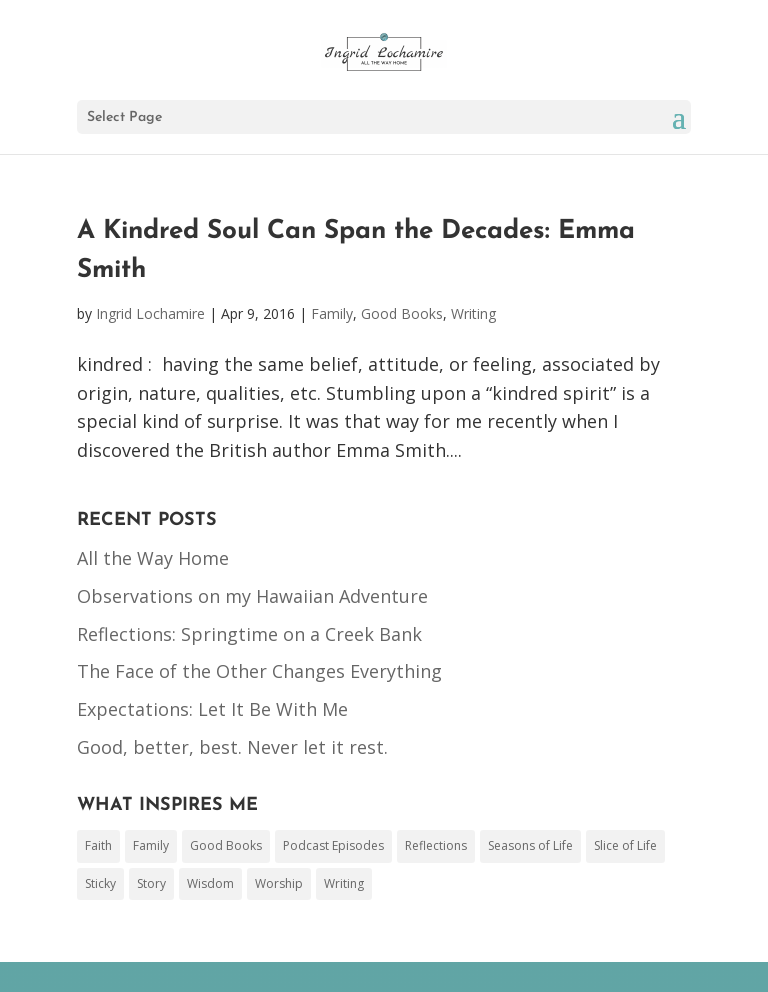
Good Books (402, 313)
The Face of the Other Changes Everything (259, 671)
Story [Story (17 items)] (151, 883)
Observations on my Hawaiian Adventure (252, 596)
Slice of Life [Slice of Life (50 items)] (625, 845)
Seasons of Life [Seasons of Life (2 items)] (530, 845)
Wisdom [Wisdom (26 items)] (210, 883)
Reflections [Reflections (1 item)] (436, 845)
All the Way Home (153, 558)
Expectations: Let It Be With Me (212, 709)
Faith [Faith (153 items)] (98, 845)
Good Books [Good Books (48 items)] (226, 845)
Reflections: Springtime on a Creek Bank (249, 634)
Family (332, 313)
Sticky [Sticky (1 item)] (100, 883)
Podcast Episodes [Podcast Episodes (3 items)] (333, 845)
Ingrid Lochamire (150, 313)
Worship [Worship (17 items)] (279, 883)
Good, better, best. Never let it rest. (232, 747)
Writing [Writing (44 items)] (344, 883)
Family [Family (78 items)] (151, 845)
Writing (473, 313)
